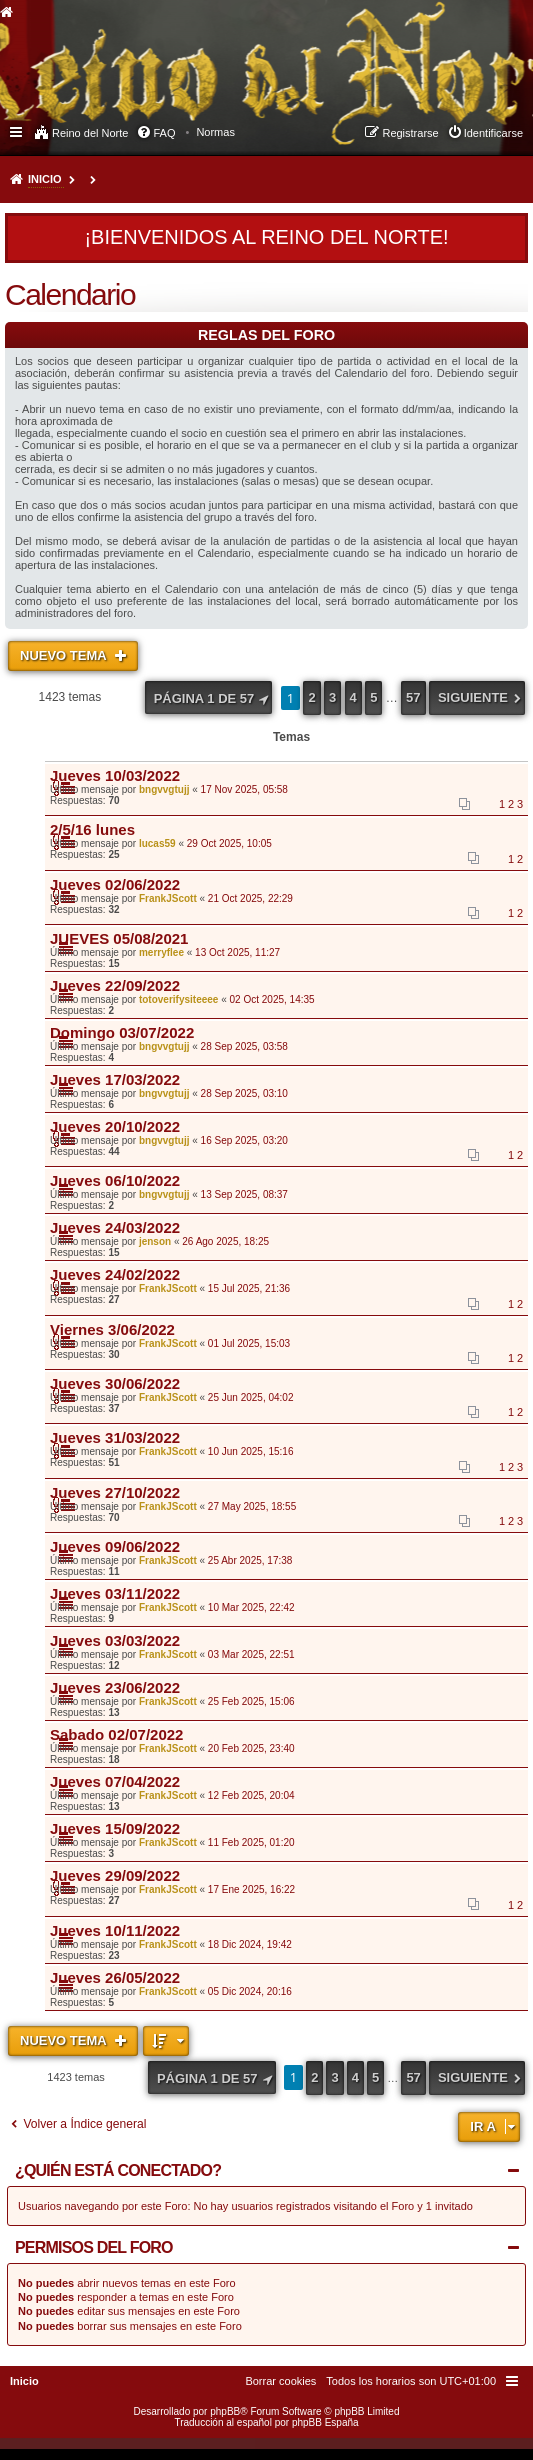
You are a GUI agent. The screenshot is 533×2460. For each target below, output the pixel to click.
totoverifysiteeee (178, 999)
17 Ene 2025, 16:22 (251, 1889)
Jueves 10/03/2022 (115, 775)
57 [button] (413, 697)
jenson (155, 1241)
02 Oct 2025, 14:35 (272, 999)
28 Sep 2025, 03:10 (244, 1093)
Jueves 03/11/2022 (115, 1593)
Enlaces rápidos (17, 131)
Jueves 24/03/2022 (115, 1227)
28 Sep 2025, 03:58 (244, 1046)
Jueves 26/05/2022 (115, 1977)
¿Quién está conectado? (118, 2170)
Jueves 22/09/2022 (115, 985)
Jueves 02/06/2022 (115, 884)
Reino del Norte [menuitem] (90, 133)
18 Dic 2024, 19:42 (250, 1944)
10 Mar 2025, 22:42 (251, 1607)
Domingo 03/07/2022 (122, 1032)
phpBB (225, 2411)
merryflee (161, 952)
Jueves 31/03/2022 (115, 1437)
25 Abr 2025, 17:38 (250, 1560)
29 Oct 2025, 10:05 (229, 843)
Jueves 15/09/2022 (115, 1828)
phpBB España (325, 2422)
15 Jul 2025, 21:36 (249, 1288)
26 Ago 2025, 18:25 (225, 1241)
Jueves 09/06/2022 (115, 1546)
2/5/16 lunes (92, 829)
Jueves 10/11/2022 (115, 1930)
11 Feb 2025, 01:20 (251, 1842)
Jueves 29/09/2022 (115, 1875)
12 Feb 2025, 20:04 (251, 1795)
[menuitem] (215, 132)
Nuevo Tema (65, 655)
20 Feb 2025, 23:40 (251, 1748)
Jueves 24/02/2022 (115, 1274)
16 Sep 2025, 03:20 (244, 1140)
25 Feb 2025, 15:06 (251, 1701)
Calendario (70, 294)
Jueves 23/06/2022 (115, 1687)
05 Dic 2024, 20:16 (250, 1991)
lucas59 (157, 843)
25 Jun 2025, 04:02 (251, 1397)
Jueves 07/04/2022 (115, 1781)
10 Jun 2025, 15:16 (251, 1451)
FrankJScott (168, 898)
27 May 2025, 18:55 (252, 1506)
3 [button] (332, 697)
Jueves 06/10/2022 (115, 1180)
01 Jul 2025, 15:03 (249, 1343)
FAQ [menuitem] (164, 133)
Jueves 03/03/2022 (115, 1640)
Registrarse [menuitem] (410, 133)
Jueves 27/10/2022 (115, 1492)
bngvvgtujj (164, 789)
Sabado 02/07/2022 (116, 1734)
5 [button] (373, 697)
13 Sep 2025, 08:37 (244, 1194)
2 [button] (311, 697)
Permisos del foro (94, 2247)
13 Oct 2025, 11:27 (237, 952)
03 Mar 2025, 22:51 (251, 1654)
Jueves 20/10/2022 (115, 1126)
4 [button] (353, 697)
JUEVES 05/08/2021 (119, 938)
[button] (209, 697)
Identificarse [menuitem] (493, 133)
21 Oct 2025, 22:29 (250, 898)
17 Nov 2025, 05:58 (244, 789)
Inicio (45, 179)
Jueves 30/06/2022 (115, 1383)
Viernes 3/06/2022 (112, 1329)
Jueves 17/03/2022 (115, 1079)
